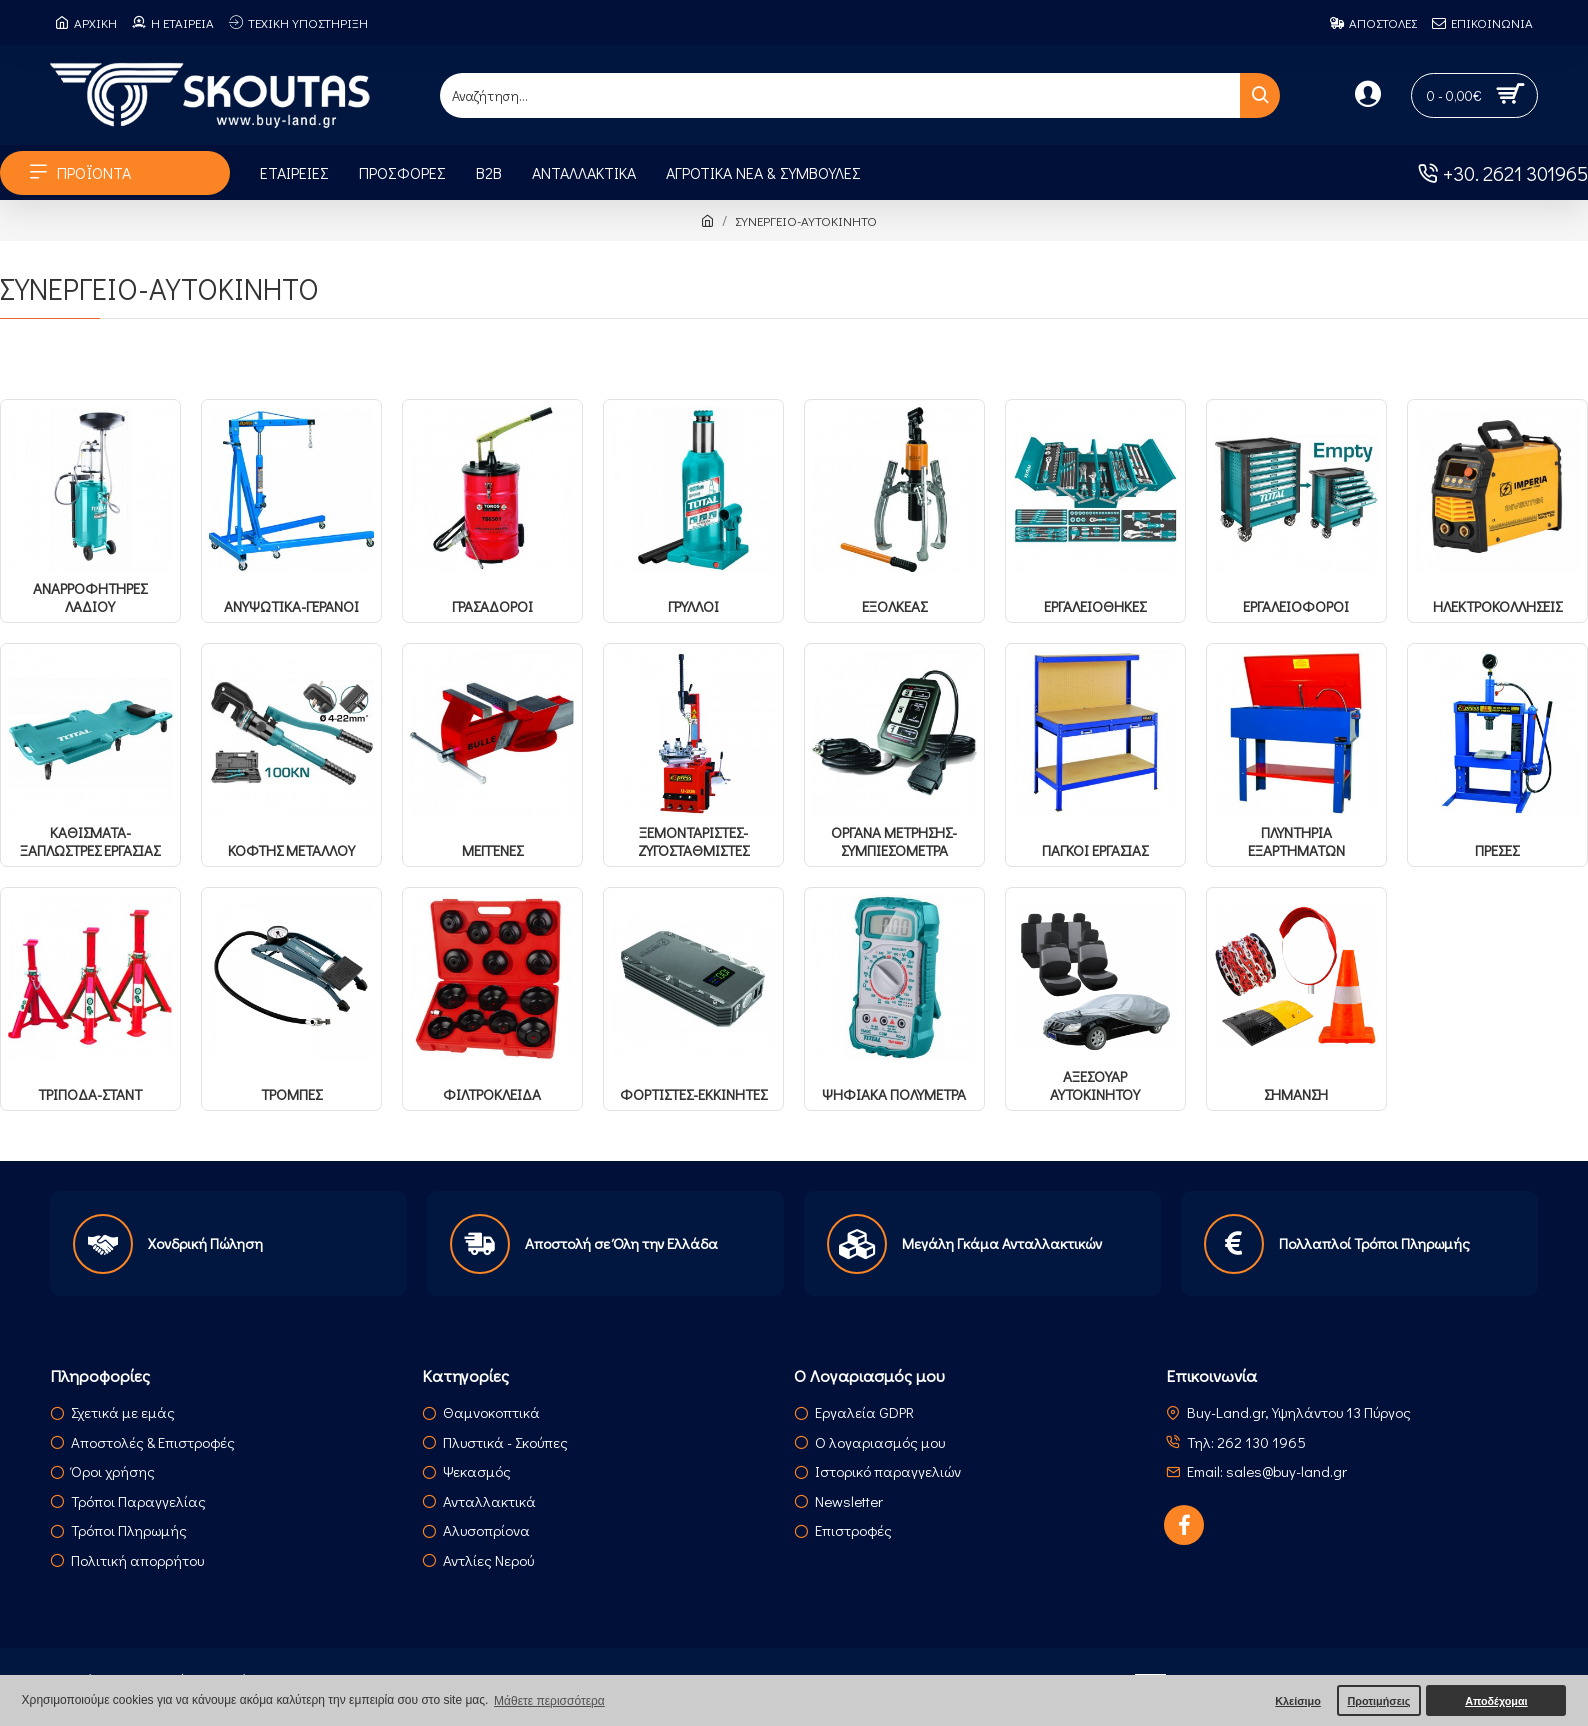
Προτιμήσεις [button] (1378, 1701)
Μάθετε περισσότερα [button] (549, 1701)
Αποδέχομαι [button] (1496, 1701)
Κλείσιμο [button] (1298, 1701)
